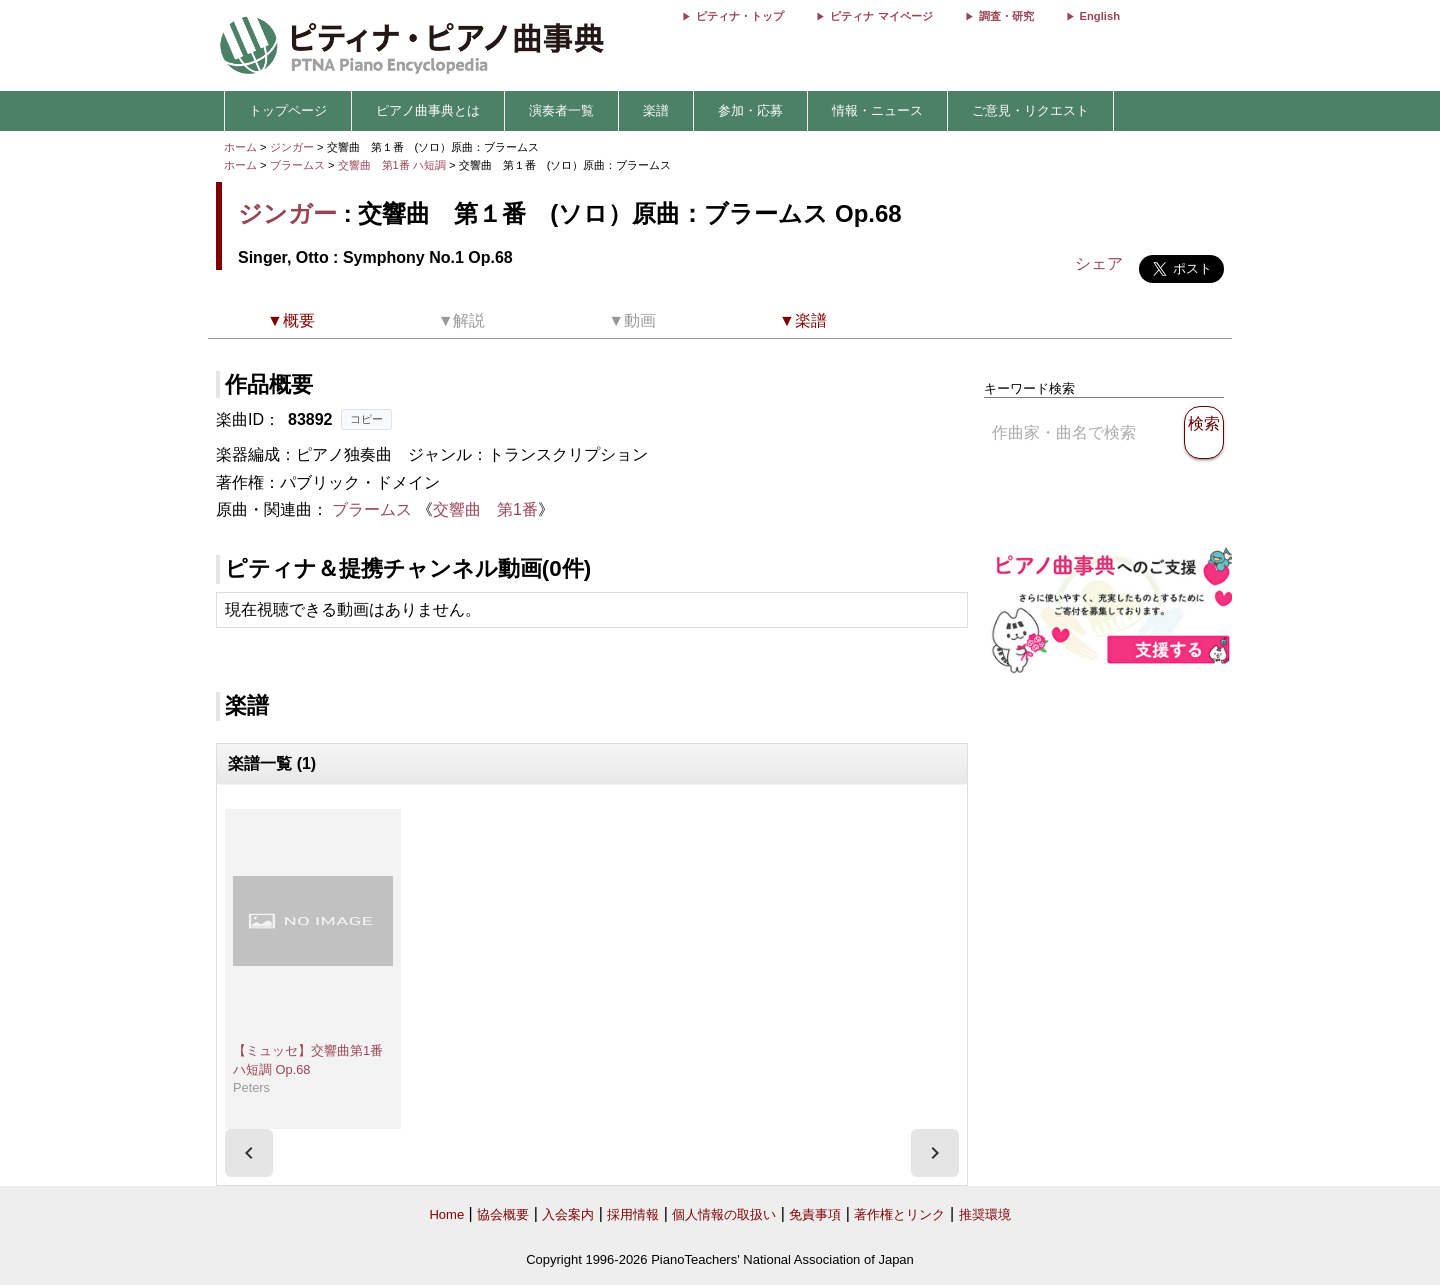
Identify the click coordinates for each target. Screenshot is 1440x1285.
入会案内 (568, 1214)
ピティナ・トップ (740, 16)
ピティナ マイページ (881, 16)
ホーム (240, 147)
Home (446, 1214)
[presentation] (249, 1153)
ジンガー (292, 147)
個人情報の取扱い (724, 1214)
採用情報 (633, 1214)
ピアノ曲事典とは (428, 110)
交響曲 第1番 (485, 509)
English (1100, 16)
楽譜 (656, 110)
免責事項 (815, 1214)
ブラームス (297, 165)
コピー (366, 419)
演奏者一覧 (561, 110)
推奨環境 (985, 1214)
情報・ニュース (877, 110)
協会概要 (503, 1214)
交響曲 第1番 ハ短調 (392, 165)
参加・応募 (750, 110)
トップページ (288, 110)
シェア (1099, 263)
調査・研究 (1006, 16)
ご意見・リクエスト (1030, 110)
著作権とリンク (899, 1214)
